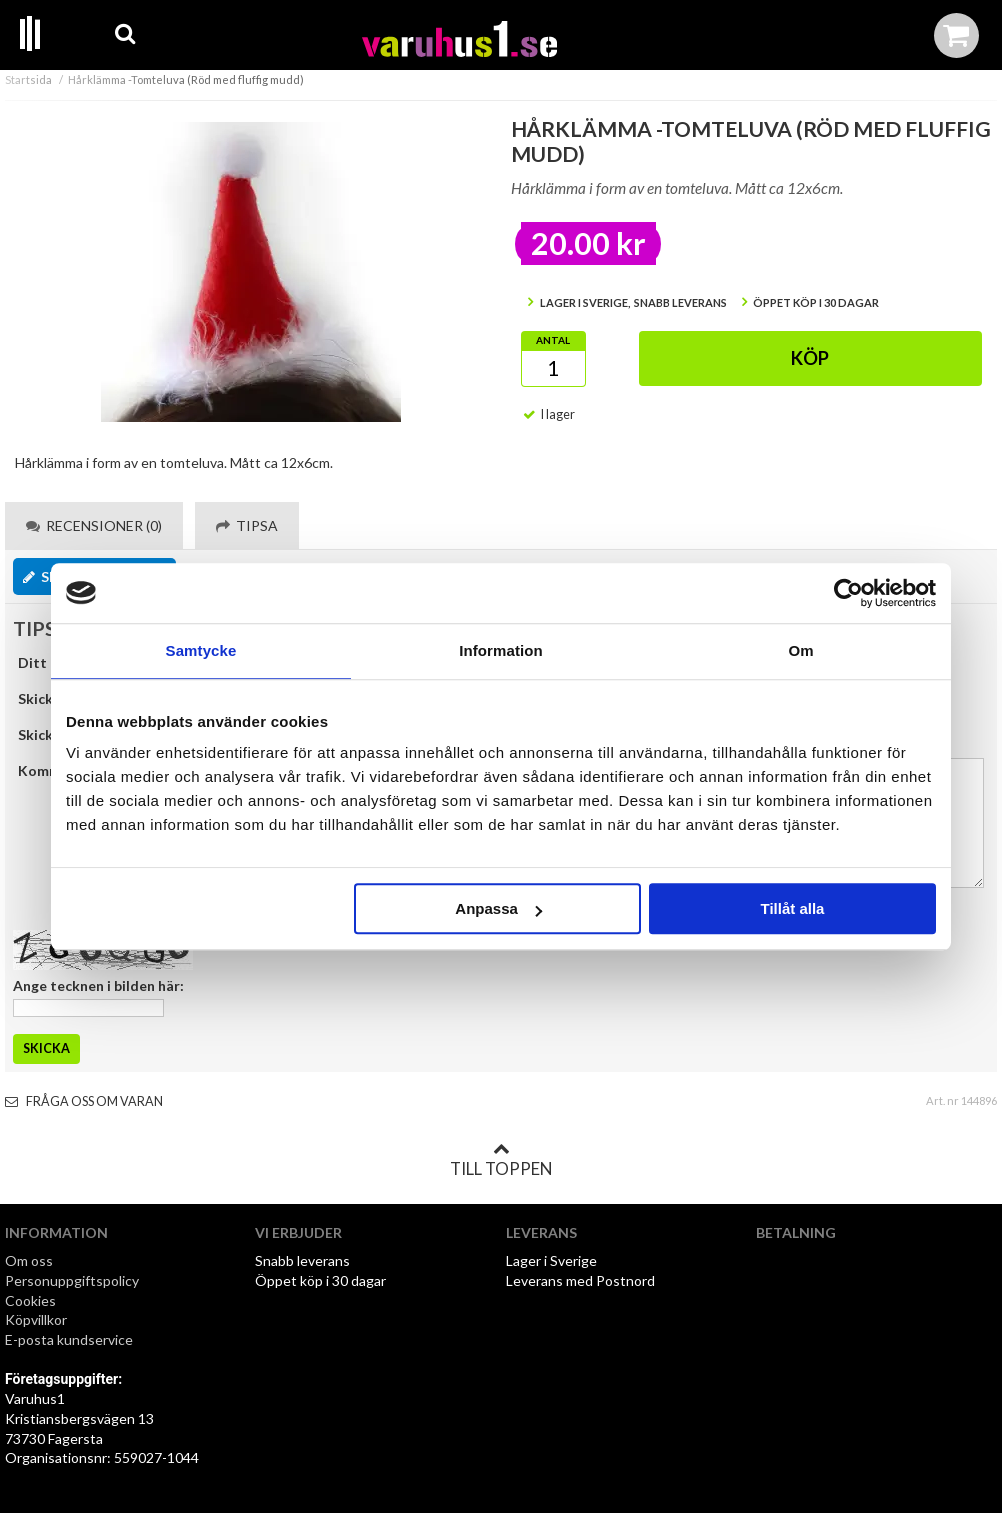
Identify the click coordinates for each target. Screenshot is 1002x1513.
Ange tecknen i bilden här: (98, 985)
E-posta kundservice (70, 1339)
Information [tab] (501, 650)
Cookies (30, 1300)
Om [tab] (800, 650)
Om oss (29, 1260)
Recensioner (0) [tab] (94, 525)
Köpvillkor (36, 1319)
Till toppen (501, 1160)
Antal (553, 340)
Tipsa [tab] (247, 525)
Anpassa (498, 908)
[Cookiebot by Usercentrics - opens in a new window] (848, 593)
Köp (810, 358)
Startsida (28, 79)
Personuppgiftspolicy (72, 1280)
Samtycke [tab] (201, 650)
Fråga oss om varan (84, 1101)
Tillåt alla (792, 908)
